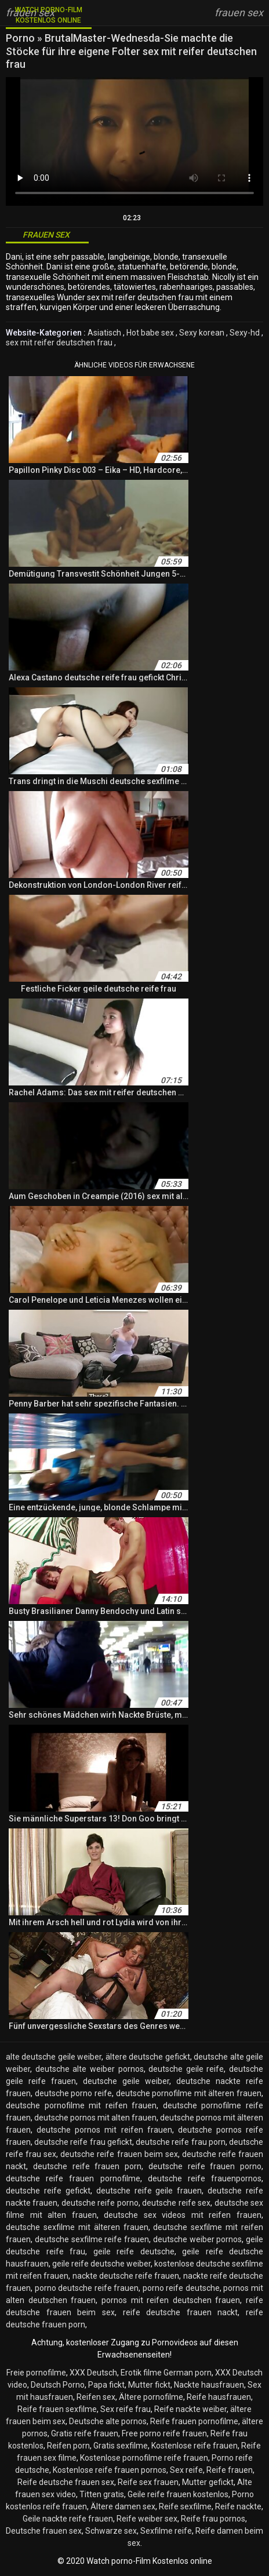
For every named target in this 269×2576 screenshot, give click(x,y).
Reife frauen (229, 2470)
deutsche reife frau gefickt (83, 2142)
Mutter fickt (149, 2384)
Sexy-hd (245, 332)
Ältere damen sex (122, 2506)
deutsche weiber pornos (197, 2239)
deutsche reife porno (100, 2202)
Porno (21, 38)
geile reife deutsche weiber (101, 2263)
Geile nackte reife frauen (68, 2518)
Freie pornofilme (36, 2372)
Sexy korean (201, 332)
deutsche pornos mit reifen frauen (104, 2129)
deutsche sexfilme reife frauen (92, 2239)
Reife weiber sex (147, 2518)
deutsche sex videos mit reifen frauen (182, 2215)
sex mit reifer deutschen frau (59, 342)
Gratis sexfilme (120, 2445)
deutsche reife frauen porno (204, 2166)
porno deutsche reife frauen (87, 2288)
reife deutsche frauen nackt (180, 2312)
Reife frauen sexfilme (57, 2409)
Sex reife (186, 2470)
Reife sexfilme (185, 2506)
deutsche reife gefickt (48, 2190)
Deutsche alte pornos (108, 2421)
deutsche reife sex (176, 2202)
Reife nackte (238, 2506)
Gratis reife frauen (84, 2433)
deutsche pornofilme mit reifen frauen (81, 2105)
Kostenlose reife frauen (194, 2445)
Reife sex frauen (148, 2482)
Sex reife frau (125, 2409)
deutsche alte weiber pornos (89, 2069)
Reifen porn (68, 2445)
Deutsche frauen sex (44, 2530)
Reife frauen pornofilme (194, 2421)
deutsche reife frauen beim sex (118, 2154)
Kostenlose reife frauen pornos (109, 2470)
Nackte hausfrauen (209, 2384)
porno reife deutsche (181, 2288)
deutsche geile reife (186, 2069)
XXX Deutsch (93, 2372)
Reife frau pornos (213, 2518)
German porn (187, 2372)
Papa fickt (106, 2384)
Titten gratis (101, 2494)
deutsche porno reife (73, 2093)
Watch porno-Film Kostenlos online (48, 15)
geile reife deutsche (134, 2251)
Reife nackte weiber (190, 2409)
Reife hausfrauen (219, 2397)
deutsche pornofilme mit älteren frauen (189, 2093)
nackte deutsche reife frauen (126, 2275)
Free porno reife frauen (164, 2433)
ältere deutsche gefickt (148, 2056)
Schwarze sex (111, 2530)
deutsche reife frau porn (181, 2142)
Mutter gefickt (208, 2482)
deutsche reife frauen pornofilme (73, 2178)
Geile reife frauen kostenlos (178, 2494)
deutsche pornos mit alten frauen (95, 2117)
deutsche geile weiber (126, 2081)
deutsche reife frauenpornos (204, 2178)
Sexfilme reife (166, 2530)
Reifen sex (96, 2397)
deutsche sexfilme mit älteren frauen (77, 2227)
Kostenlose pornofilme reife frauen (144, 2457)
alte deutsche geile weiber (53, 2056)
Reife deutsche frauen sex (65, 2482)
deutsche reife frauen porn (87, 2166)
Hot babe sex (150, 332)
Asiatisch (104, 332)
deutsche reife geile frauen (149, 2190)
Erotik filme (141, 2372)
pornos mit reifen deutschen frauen (171, 2300)
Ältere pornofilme (151, 2397)
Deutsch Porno (58, 2384)
